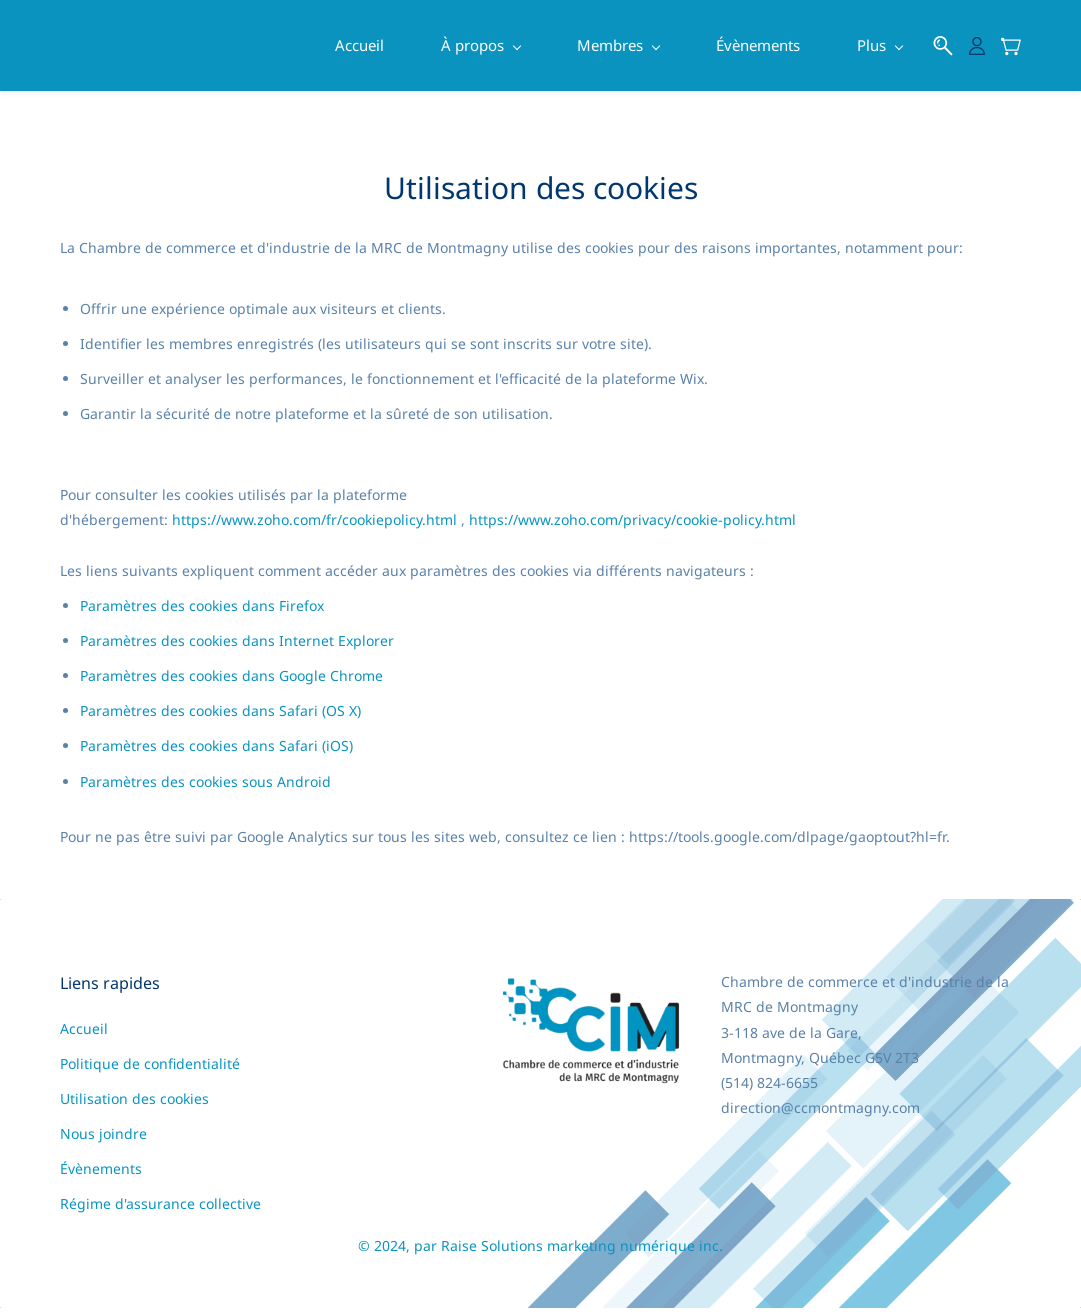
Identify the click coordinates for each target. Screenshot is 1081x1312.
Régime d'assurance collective (160, 1207)
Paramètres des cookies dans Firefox (202, 608)
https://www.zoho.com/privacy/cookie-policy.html (632, 523)
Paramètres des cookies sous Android (205, 784)
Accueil (84, 1032)
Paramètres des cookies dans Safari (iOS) (216, 749)
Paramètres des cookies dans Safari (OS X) (220, 714)
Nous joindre (103, 1137)
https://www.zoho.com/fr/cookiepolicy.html (314, 523)
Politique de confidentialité (150, 1067)
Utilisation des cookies (134, 1102)
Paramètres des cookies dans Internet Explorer (237, 643)
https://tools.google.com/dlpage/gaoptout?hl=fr (787, 840)
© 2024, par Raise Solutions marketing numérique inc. (540, 1249)
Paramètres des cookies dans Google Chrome (231, 679)
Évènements (101, 1172)
